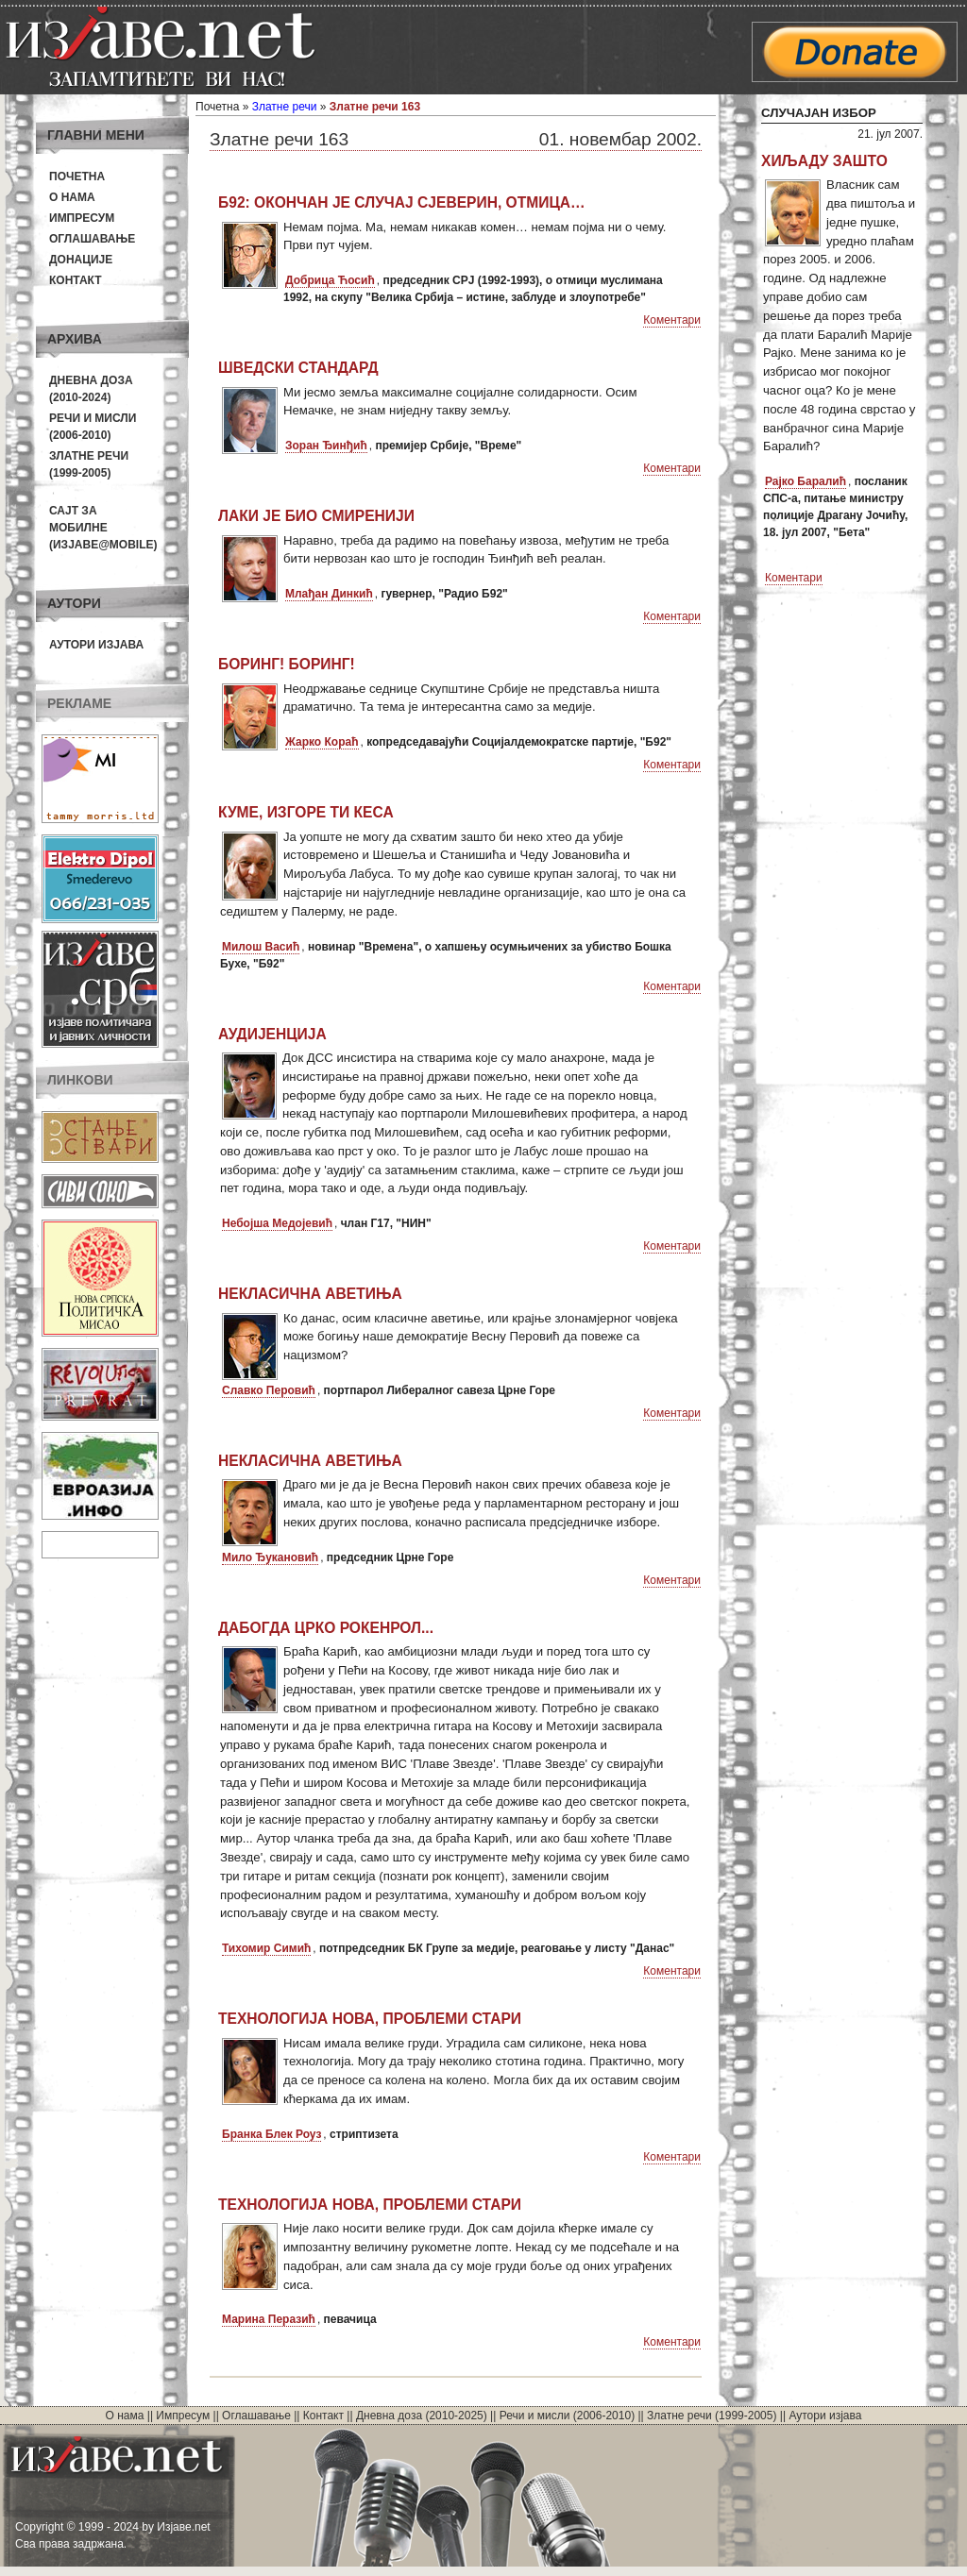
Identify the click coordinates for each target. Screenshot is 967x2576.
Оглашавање (92, 238)
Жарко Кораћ (322, 742)
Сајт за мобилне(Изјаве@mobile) (103, 527)
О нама (72, 197)
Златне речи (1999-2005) (711, 2415)
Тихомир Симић (266, 1948)
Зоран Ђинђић (326, 445)
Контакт (75, 280)
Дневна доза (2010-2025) (421, 2415)
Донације (80, 259)
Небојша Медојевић (277, 1223)
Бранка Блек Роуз (271, 2134)
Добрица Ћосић (330, 280)
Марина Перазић (268, 2319)
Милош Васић (260, 946)
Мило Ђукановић (270, 1557)
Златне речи (284, 106)
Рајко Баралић (805, 481)
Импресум (81, 218)
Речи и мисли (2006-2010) (567, 2415)
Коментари (672, 320)
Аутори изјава (96, 644)
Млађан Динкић (329, 593)
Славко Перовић (268, 1390)
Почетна (77, 176)
